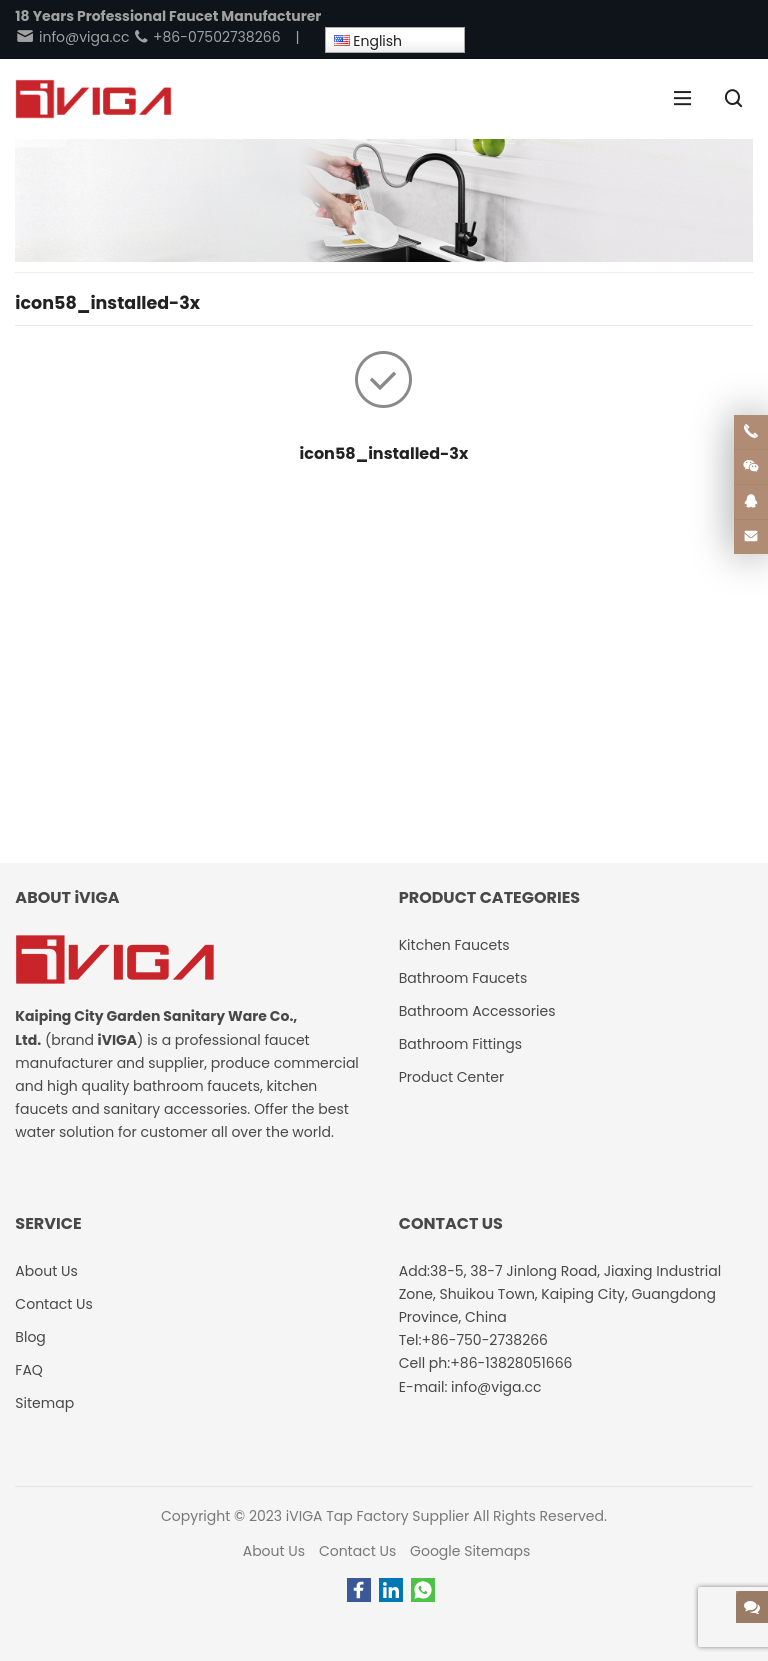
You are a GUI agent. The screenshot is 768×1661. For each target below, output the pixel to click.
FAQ (29, 1370)
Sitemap (44, 1403)
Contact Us (357, 1551)
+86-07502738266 (206, 37)
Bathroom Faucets (463, 978)
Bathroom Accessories (477, 1011)
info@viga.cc (72, 37)
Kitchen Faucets (454, 945)
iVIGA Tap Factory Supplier (377, 1516)
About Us (274, 1551)
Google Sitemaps (470, 1551)
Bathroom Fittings (460, 1044)
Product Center (452, 1077)
